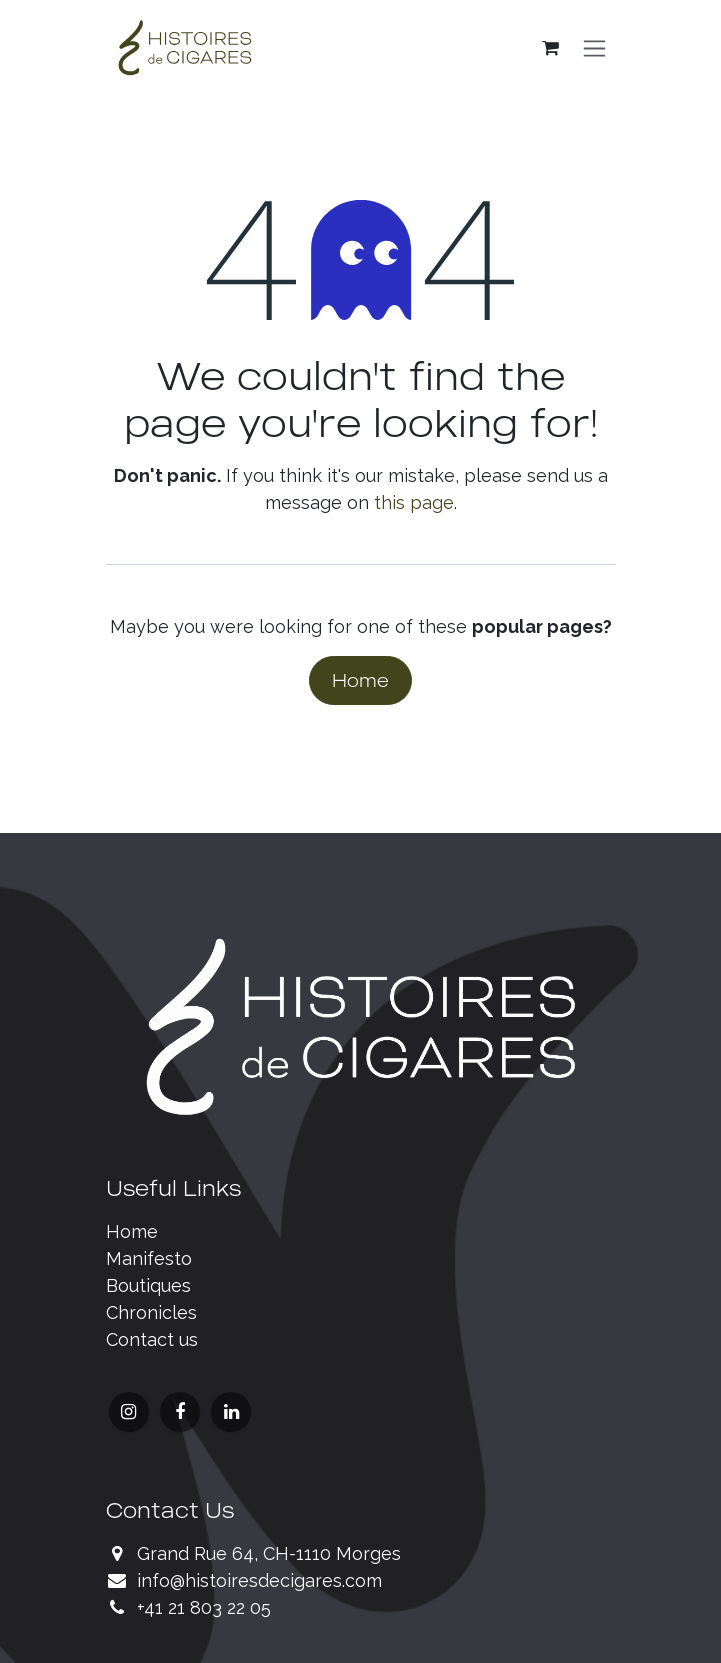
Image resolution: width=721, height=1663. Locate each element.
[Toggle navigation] (594, 48)
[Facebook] (180, 1412)
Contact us (152, 1339)
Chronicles (151, 1312)
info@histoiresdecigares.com (259, 1580)
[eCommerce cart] (551, 48)
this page (414, 502)
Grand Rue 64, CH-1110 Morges (269, 1553)
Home (360, 680)
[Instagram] (129, 1412)
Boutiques (148, 1285)
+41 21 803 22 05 (204, 1607)
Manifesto (149, 1258)
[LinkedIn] (231, 1412)
